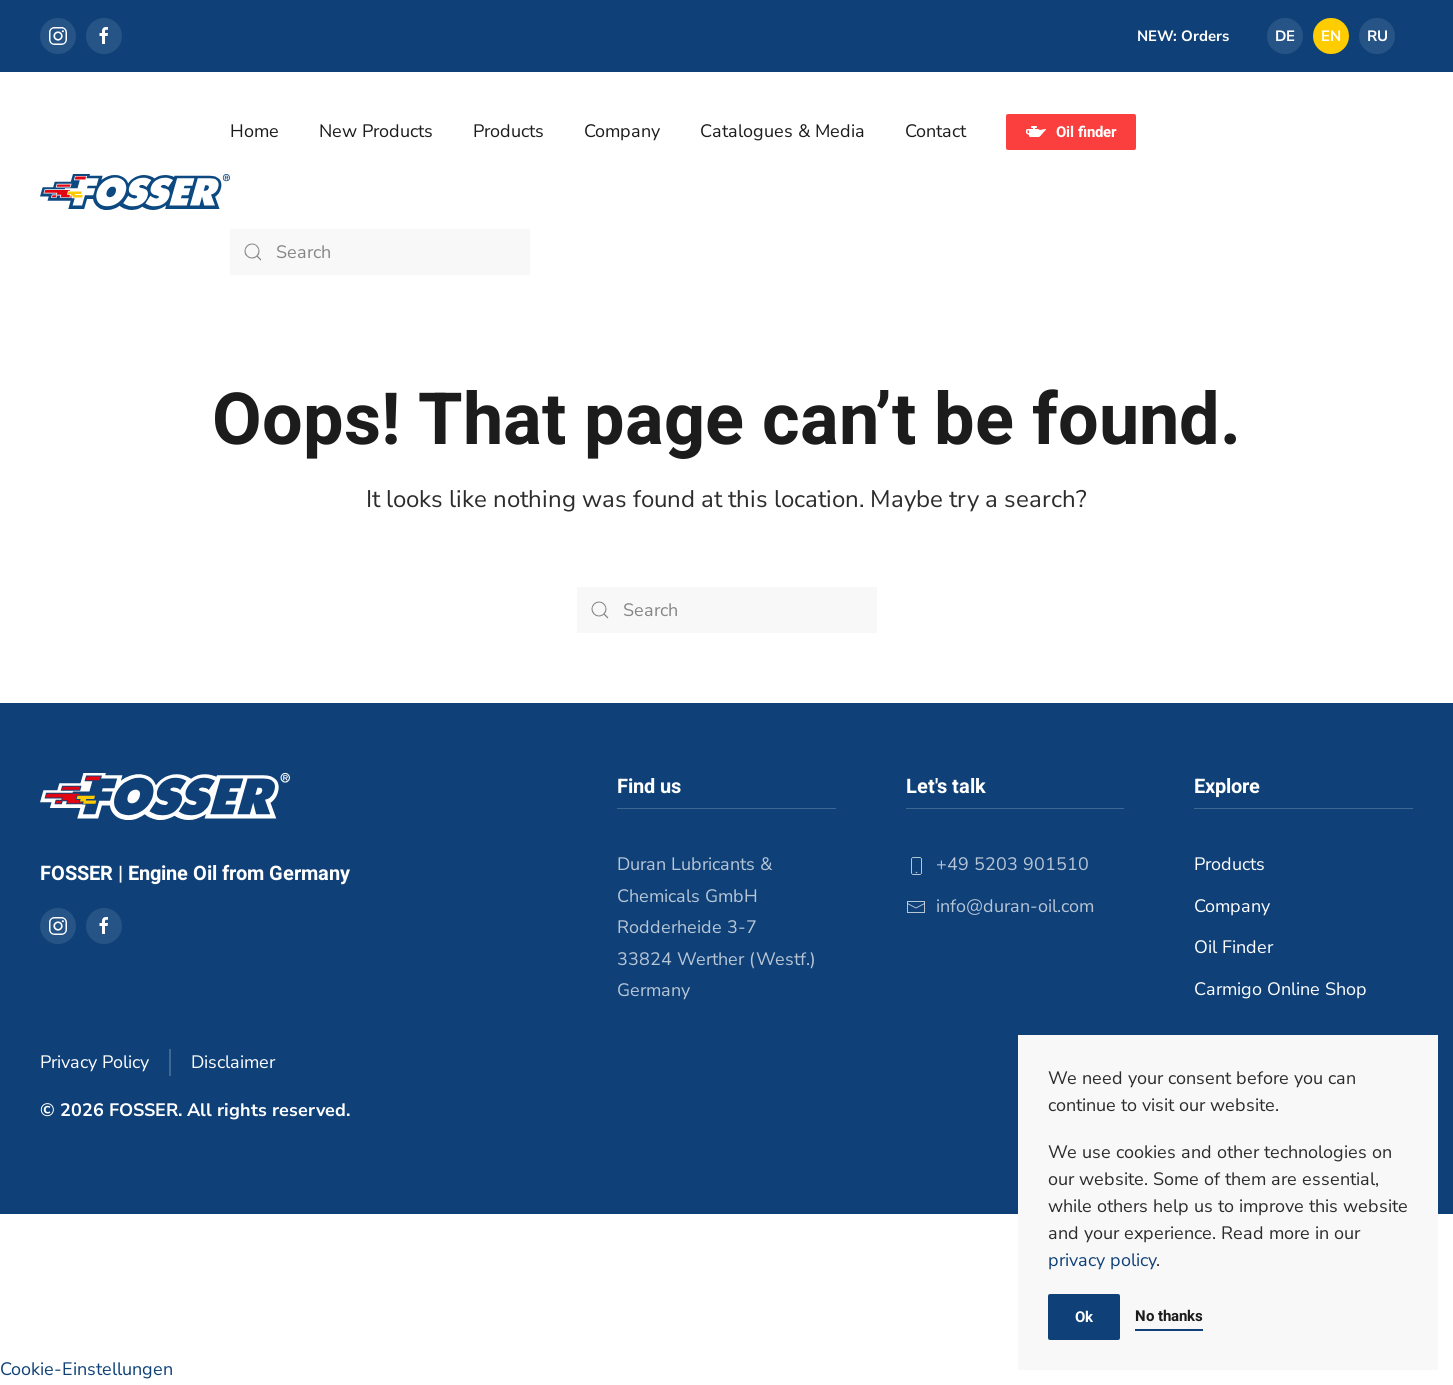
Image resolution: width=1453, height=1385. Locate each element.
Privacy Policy (94, 1062)
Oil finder (1071, 132)
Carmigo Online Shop (1280, 989)
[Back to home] (135, 192)
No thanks (1169, 1316)
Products (1229, 864)
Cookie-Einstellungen (86, 1369)
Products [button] (508, 131)
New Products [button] (376, 131)
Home (254, 131)
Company (1232, 906)
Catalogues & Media (782, 131)
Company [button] (622, 131)
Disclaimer (233, 1062)
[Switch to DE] (1285, 36)
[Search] (380, 252)
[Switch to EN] (1331, 36)
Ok (1084, 1317)
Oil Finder (1233, 947)
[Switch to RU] (1377, 36)
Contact (935, 131)
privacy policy (1102, 1260)
